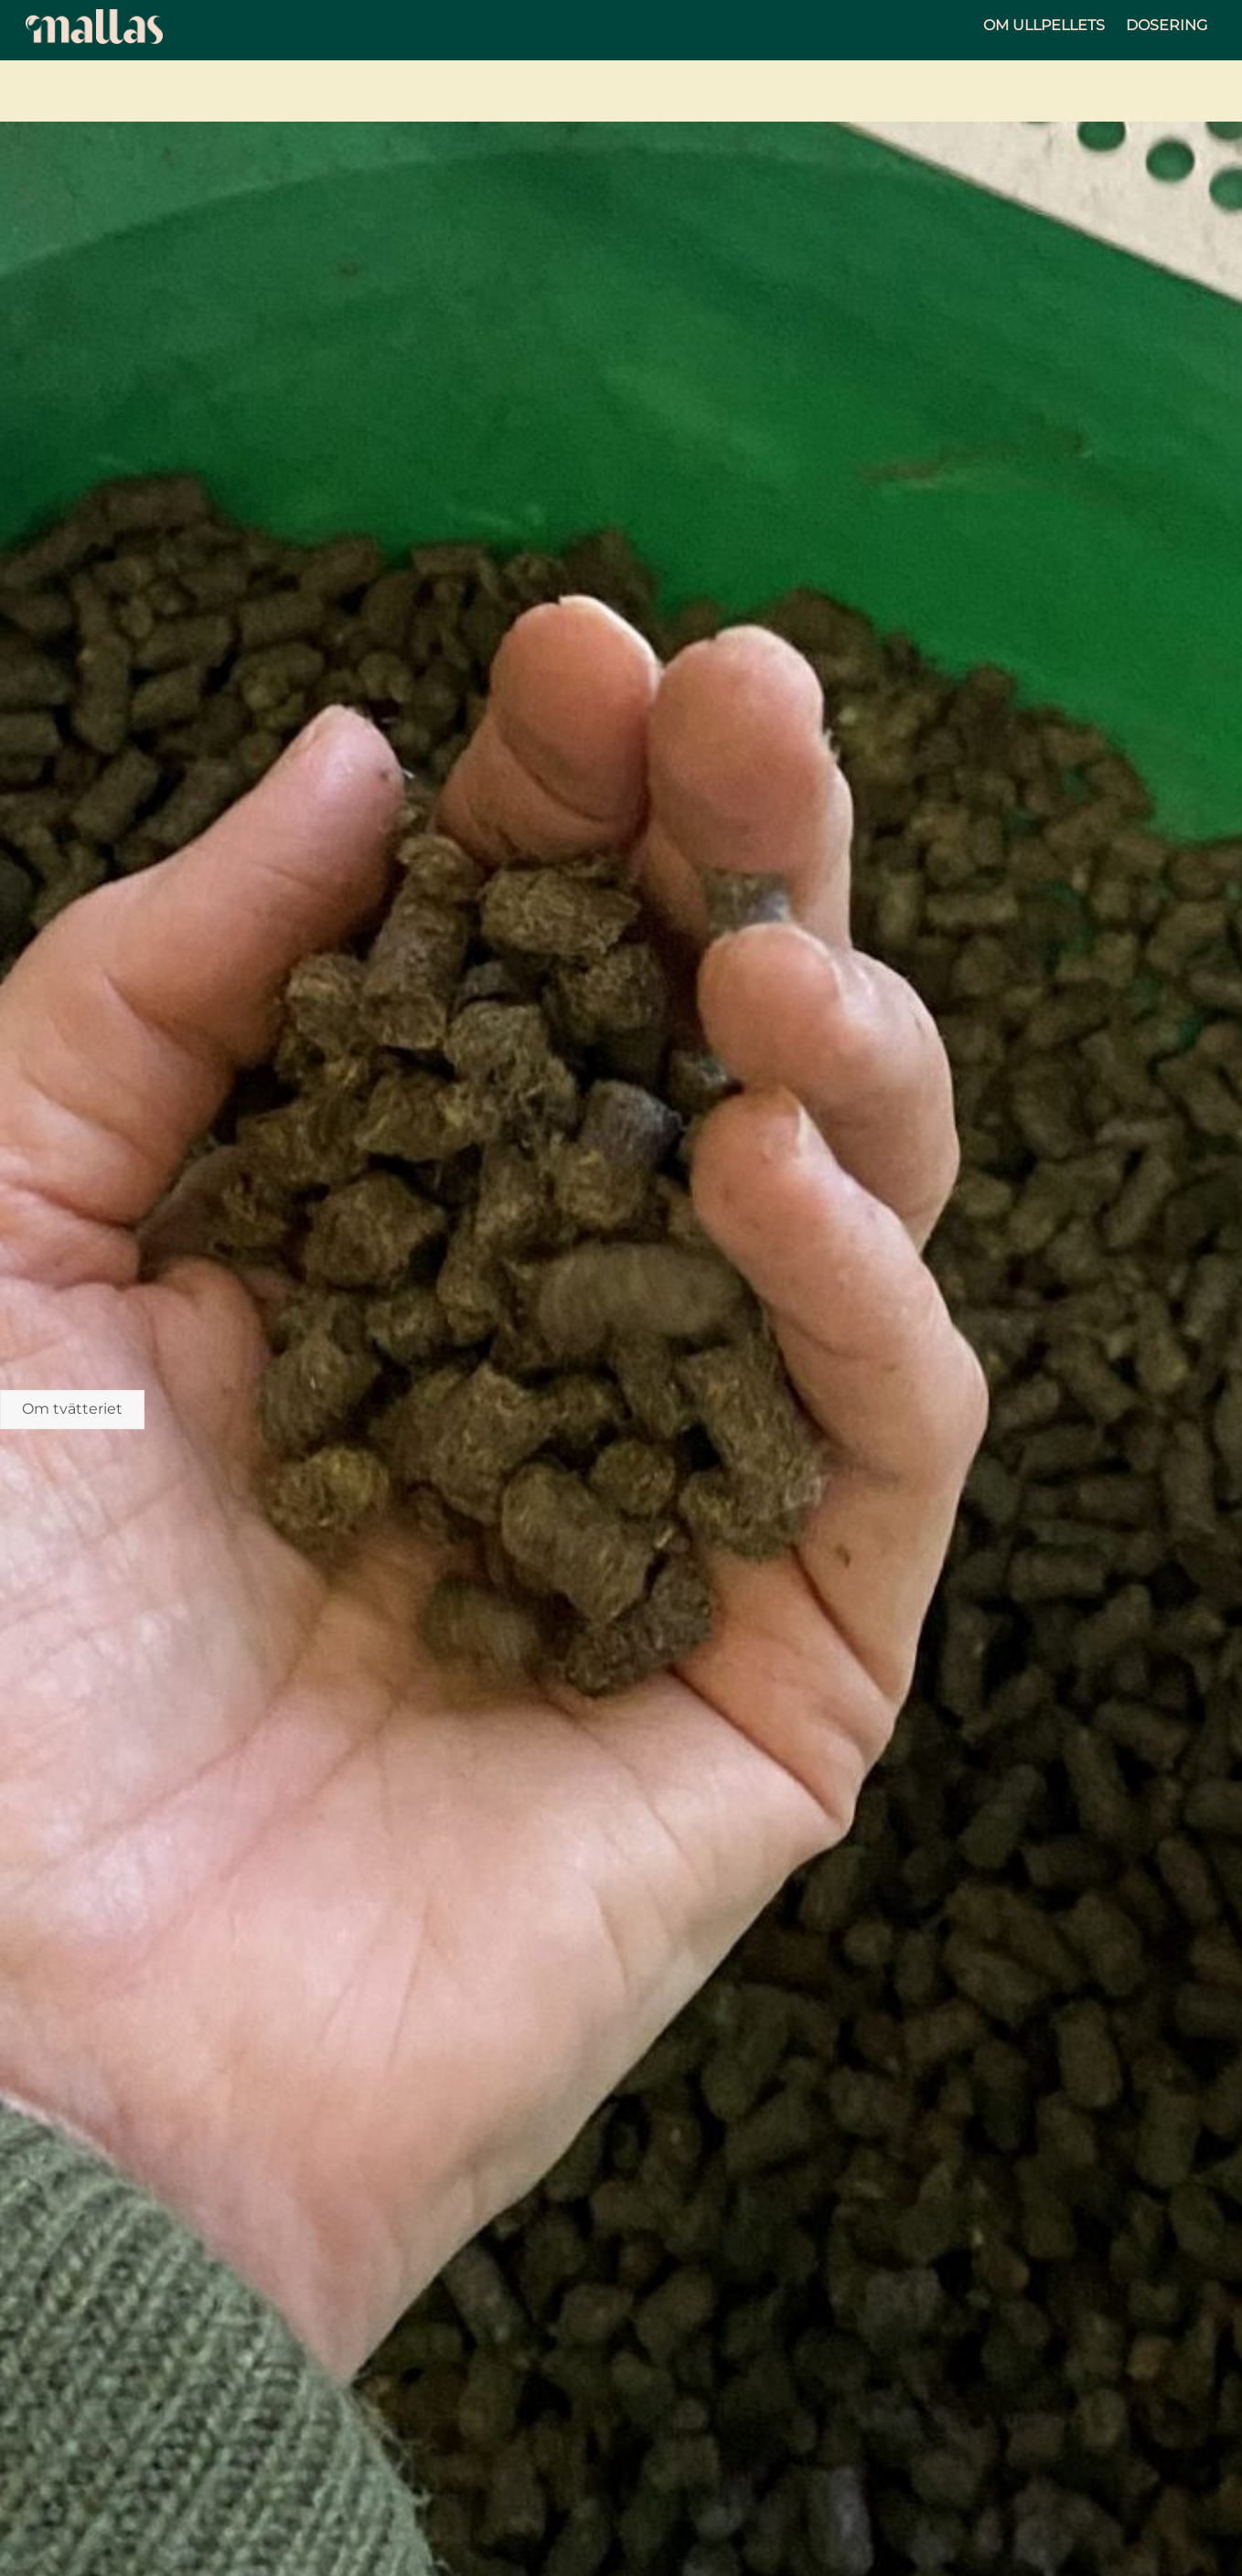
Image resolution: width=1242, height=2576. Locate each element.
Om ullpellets (1044, 25)
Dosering (1166, 25)
